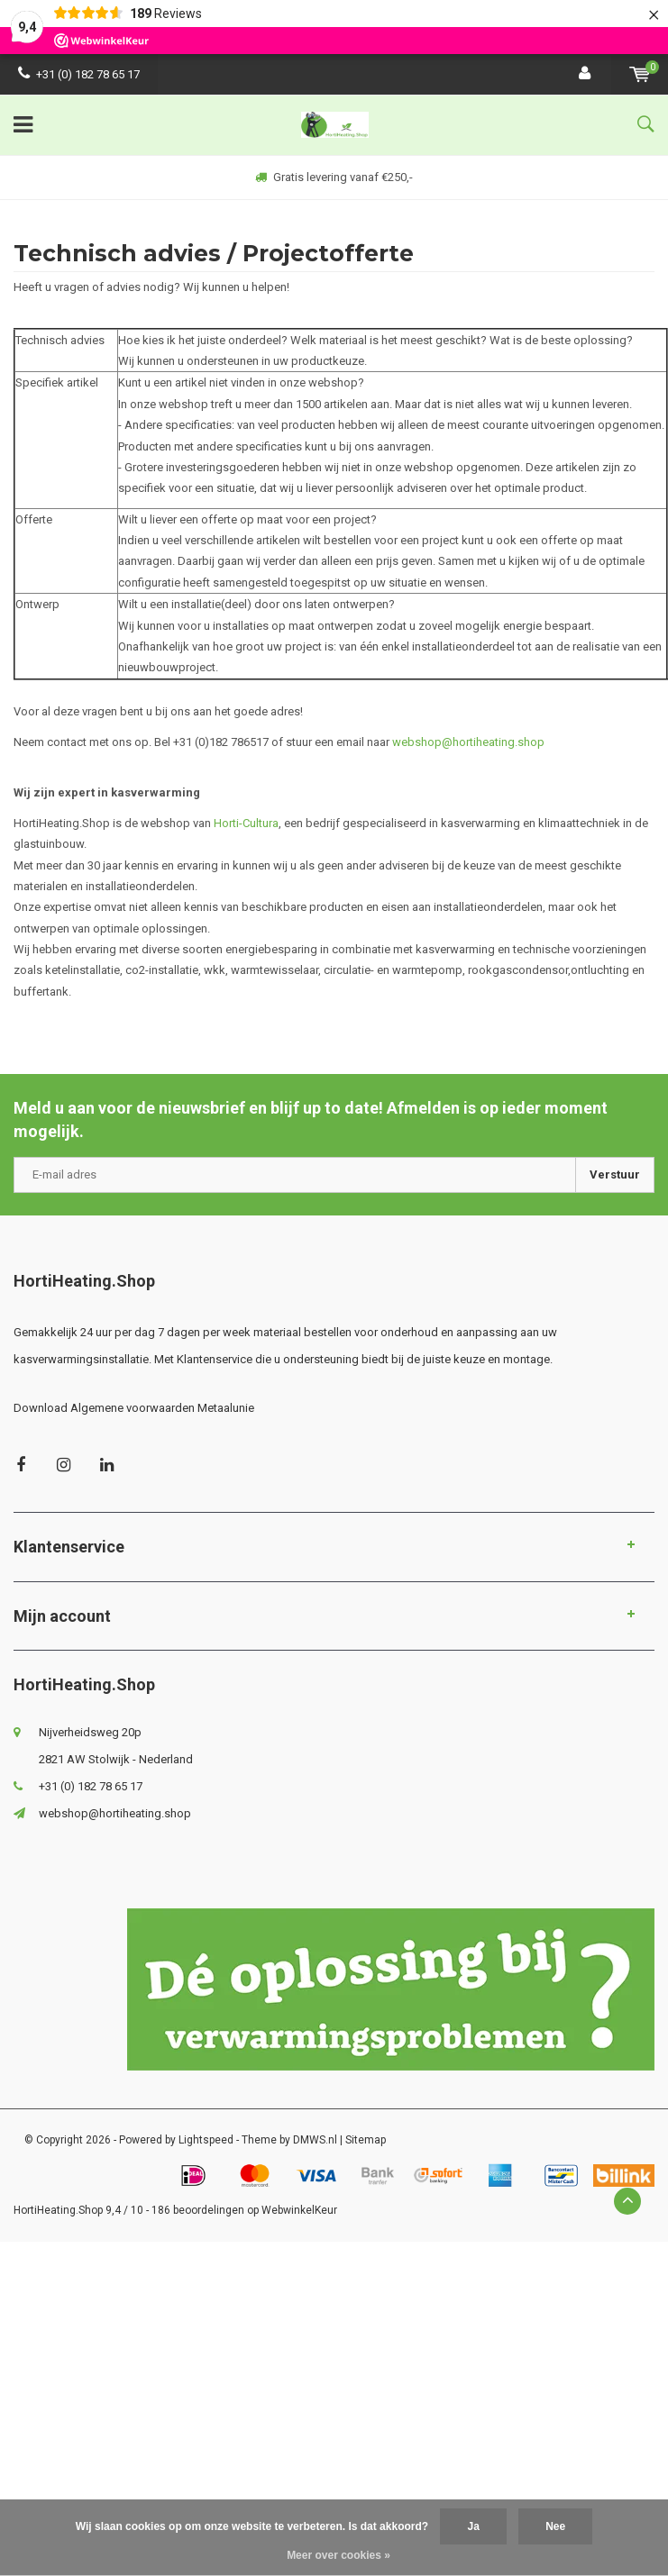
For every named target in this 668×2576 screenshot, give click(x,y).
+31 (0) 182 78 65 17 (79, 74)
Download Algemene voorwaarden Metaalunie (134, 1408)
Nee (555, 2526)
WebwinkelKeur (299, 2210)
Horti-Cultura (246, 823)
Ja (473, 2526)
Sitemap (365, 2140)
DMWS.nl (315, 2140)
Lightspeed (205, 2140)
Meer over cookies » (338, 2555)
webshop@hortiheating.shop (468, 742)
